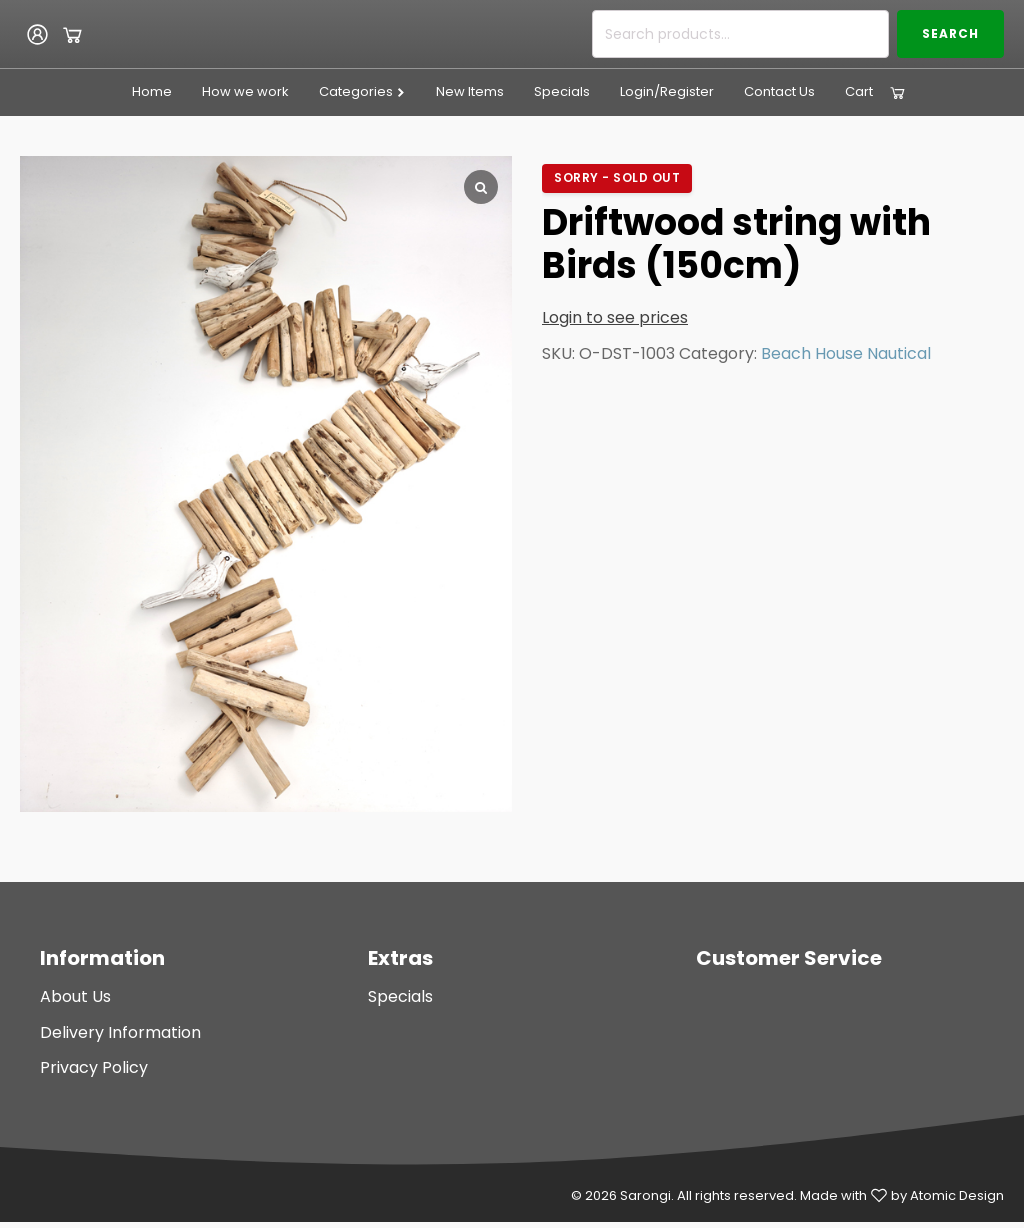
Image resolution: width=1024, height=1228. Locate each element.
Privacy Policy (94, 1067)
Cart (859, 91)
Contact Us (779, 91)
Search (950, 33)
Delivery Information (120, 1032)
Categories (362, 91)
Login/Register (667, 91)
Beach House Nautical (846, 353)
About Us (75, 996)
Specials (562, 91)
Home (152, 91)
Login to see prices (615, 317)
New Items (470, 91)
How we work (245, 91)
